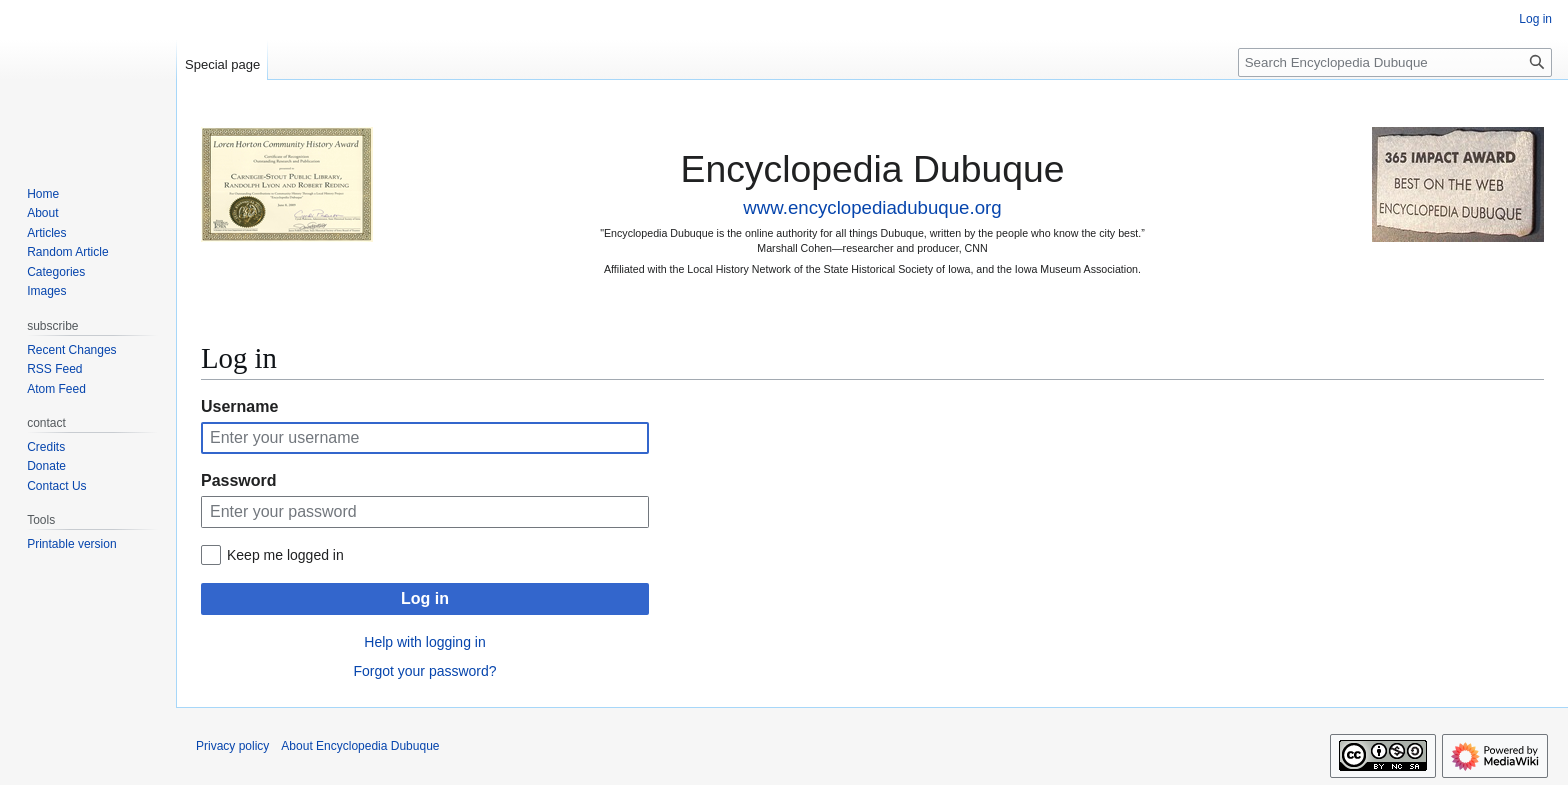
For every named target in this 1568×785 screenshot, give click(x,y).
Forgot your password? (424, 671)
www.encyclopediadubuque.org (872, 207)
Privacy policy (232, 746)
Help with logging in (424, 642)
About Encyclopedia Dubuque (360, 746)
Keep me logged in (285, 555)
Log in (425, 598)
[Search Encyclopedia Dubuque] (1395, 62)
